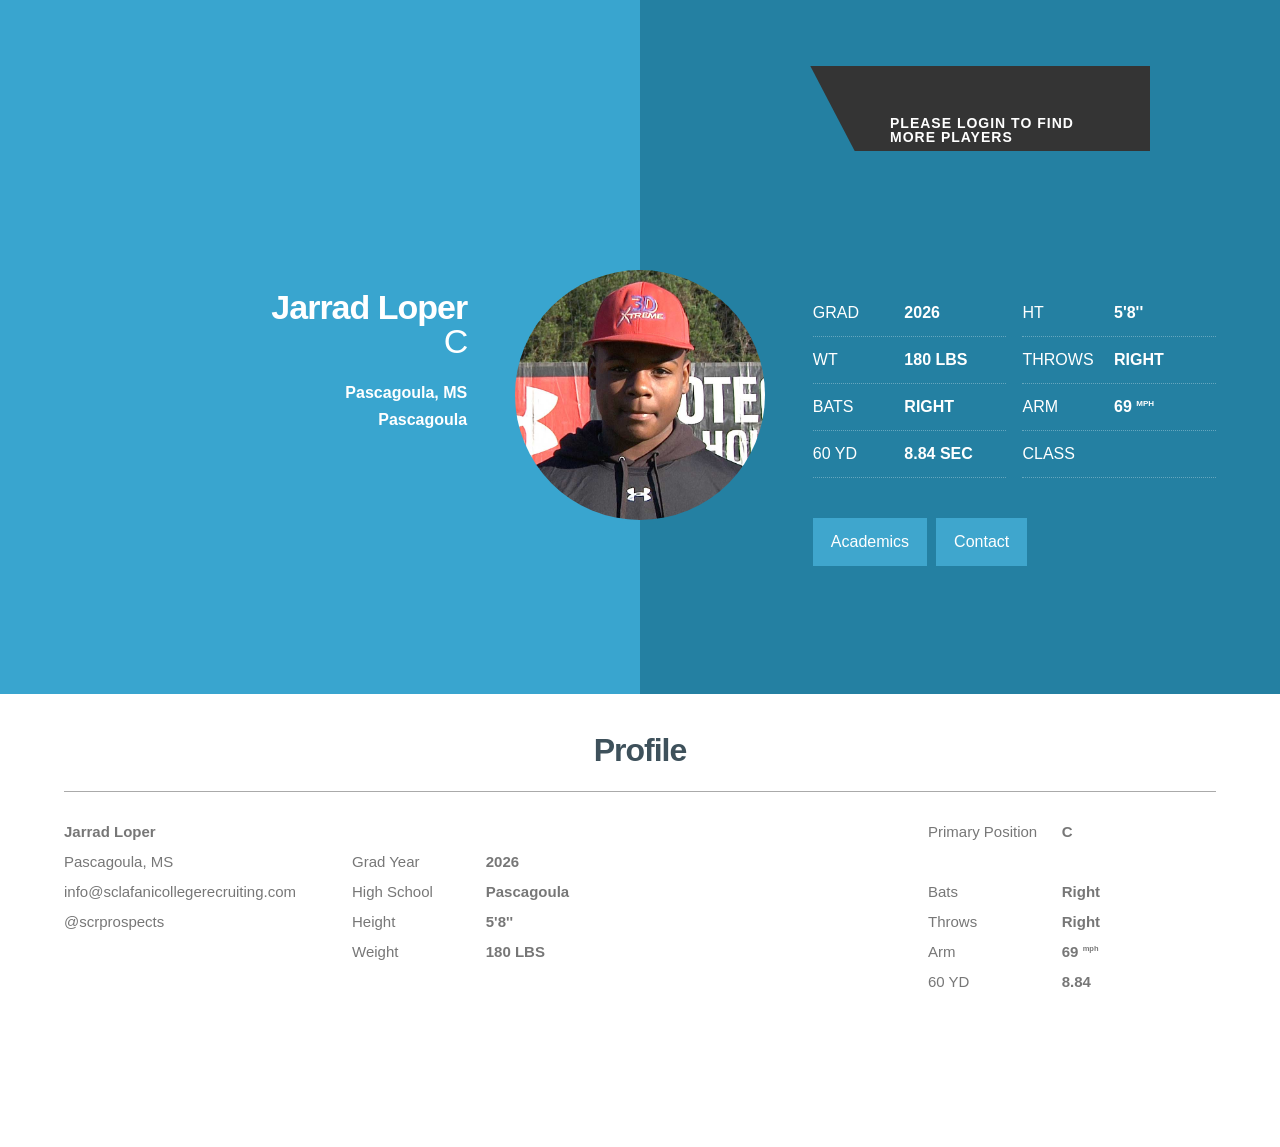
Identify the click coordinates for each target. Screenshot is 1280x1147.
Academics (870, 541)
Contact (981, 541)
